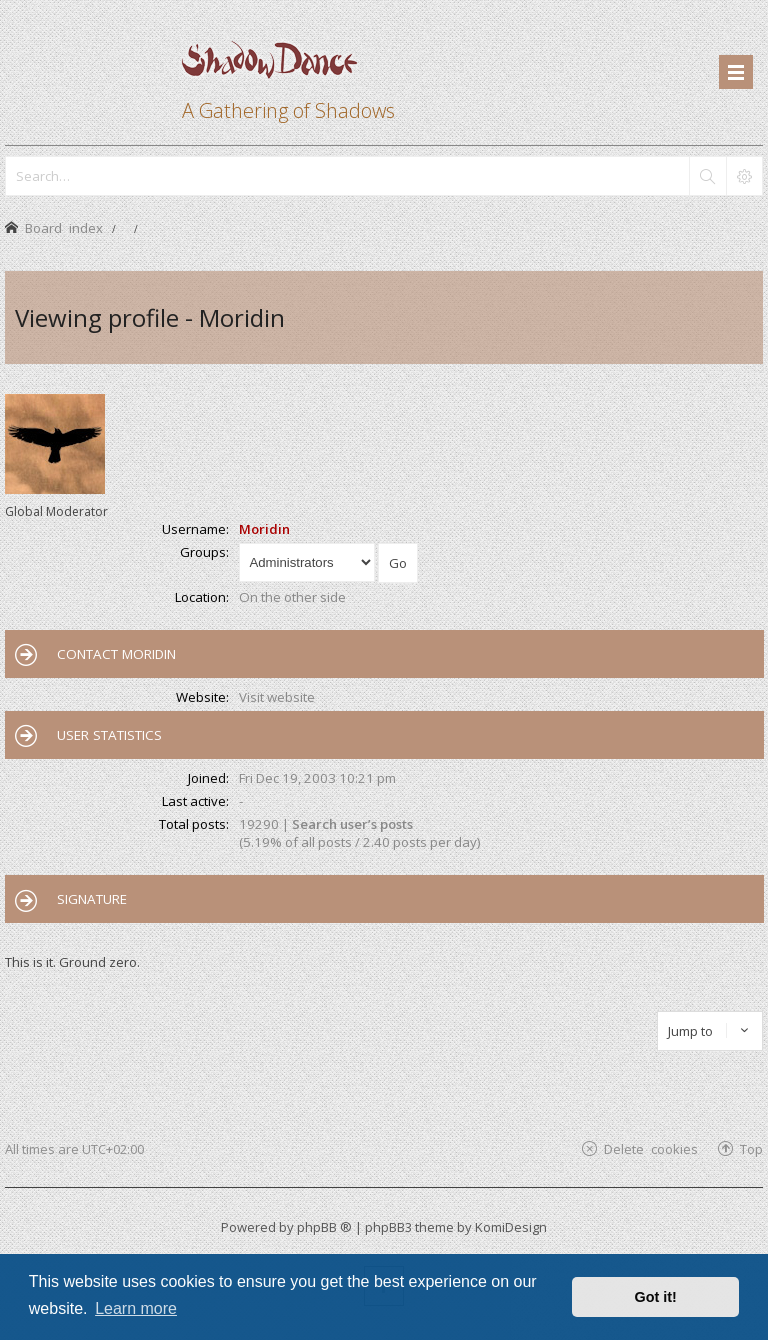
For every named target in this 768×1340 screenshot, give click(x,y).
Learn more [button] (136, 1308)
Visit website (277, 697)
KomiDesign (511, 1227)
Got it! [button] (656, 1297)
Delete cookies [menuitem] (651, 1148)
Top (751, 1148)
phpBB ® (324, 1227)
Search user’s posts (352, 824)
